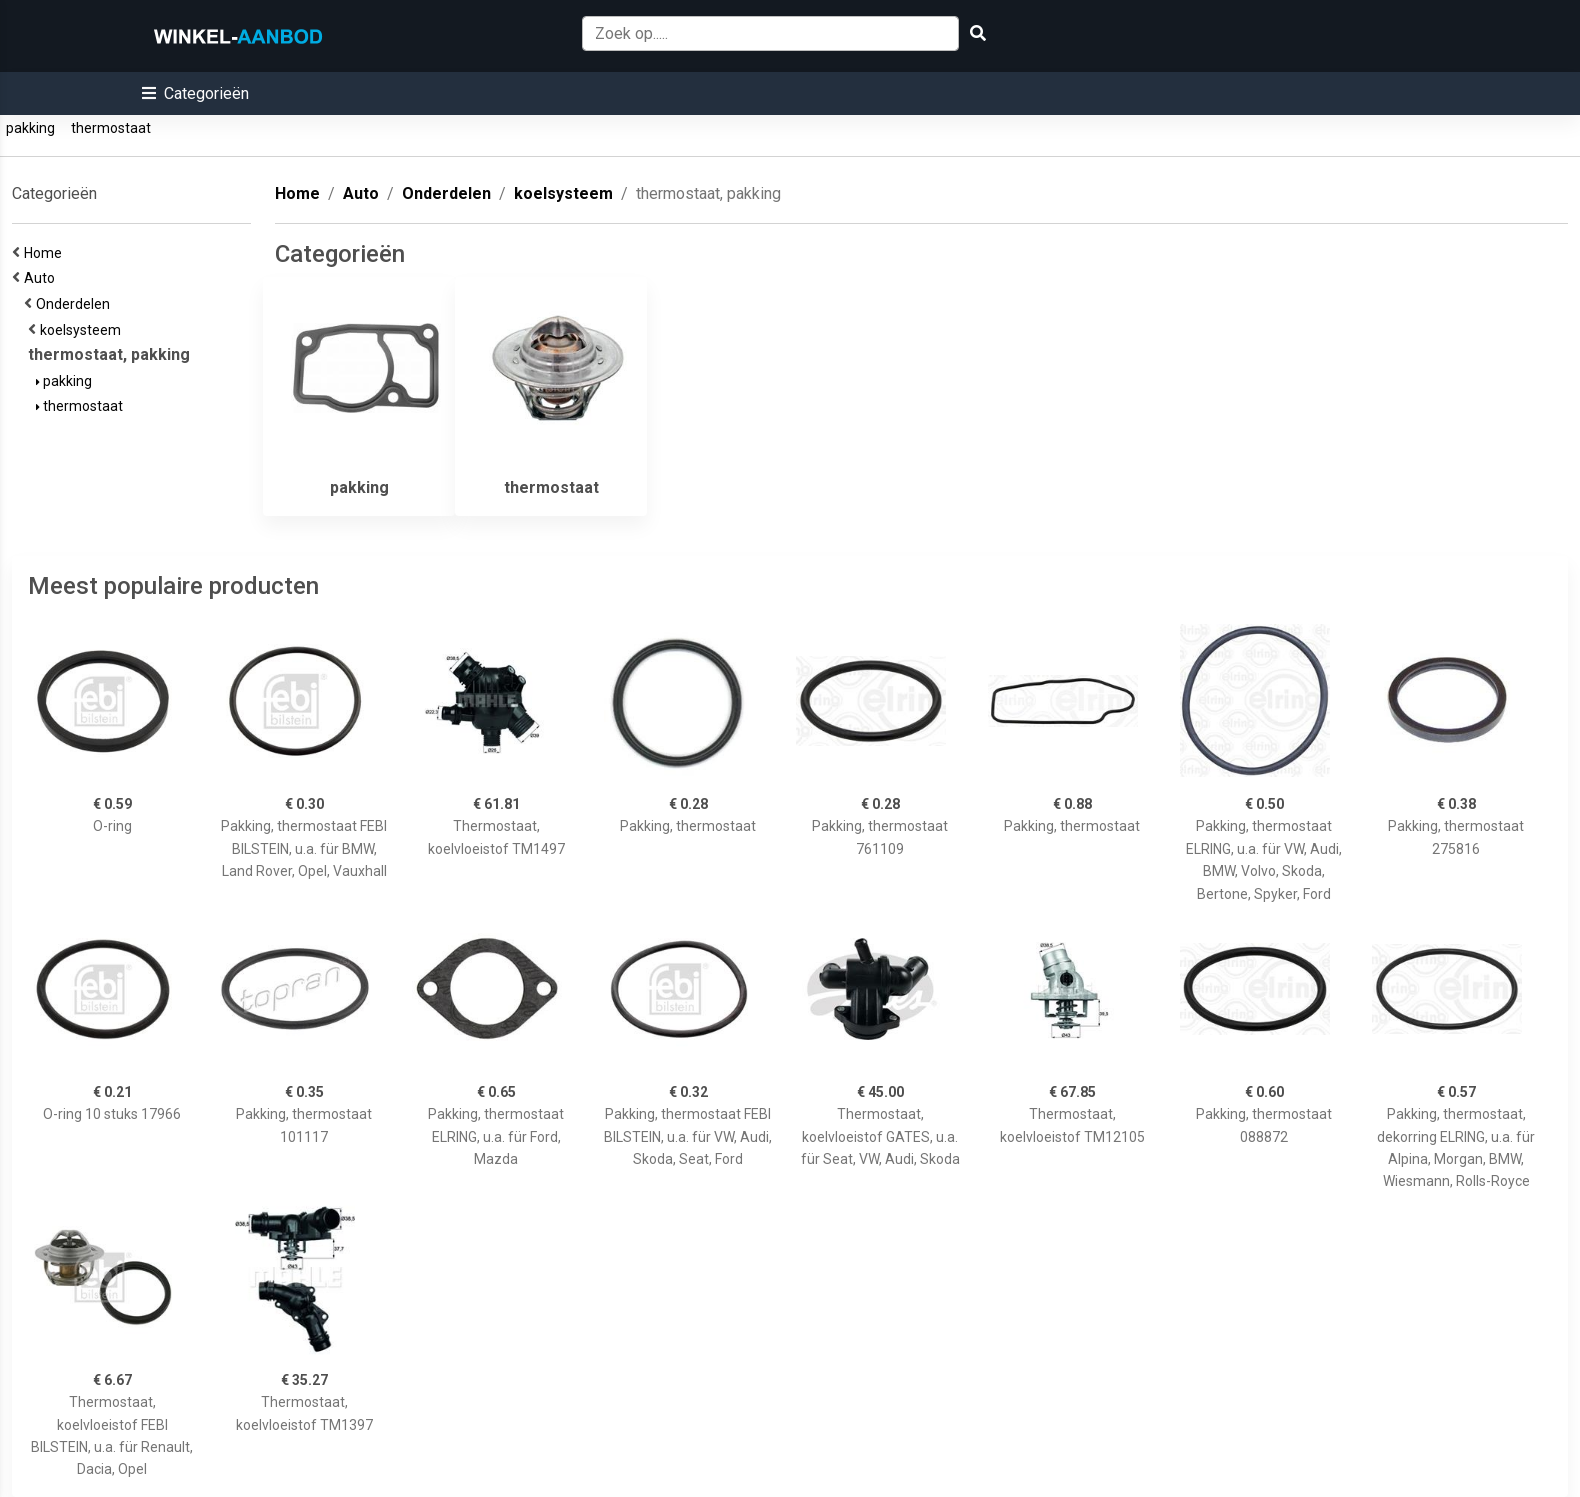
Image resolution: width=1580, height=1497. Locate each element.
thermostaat (111, 128)
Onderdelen (76, 304)
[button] (195, 93)
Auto (42, 278)
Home (46, 253)
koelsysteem (83, 330)
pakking (30, 128)
